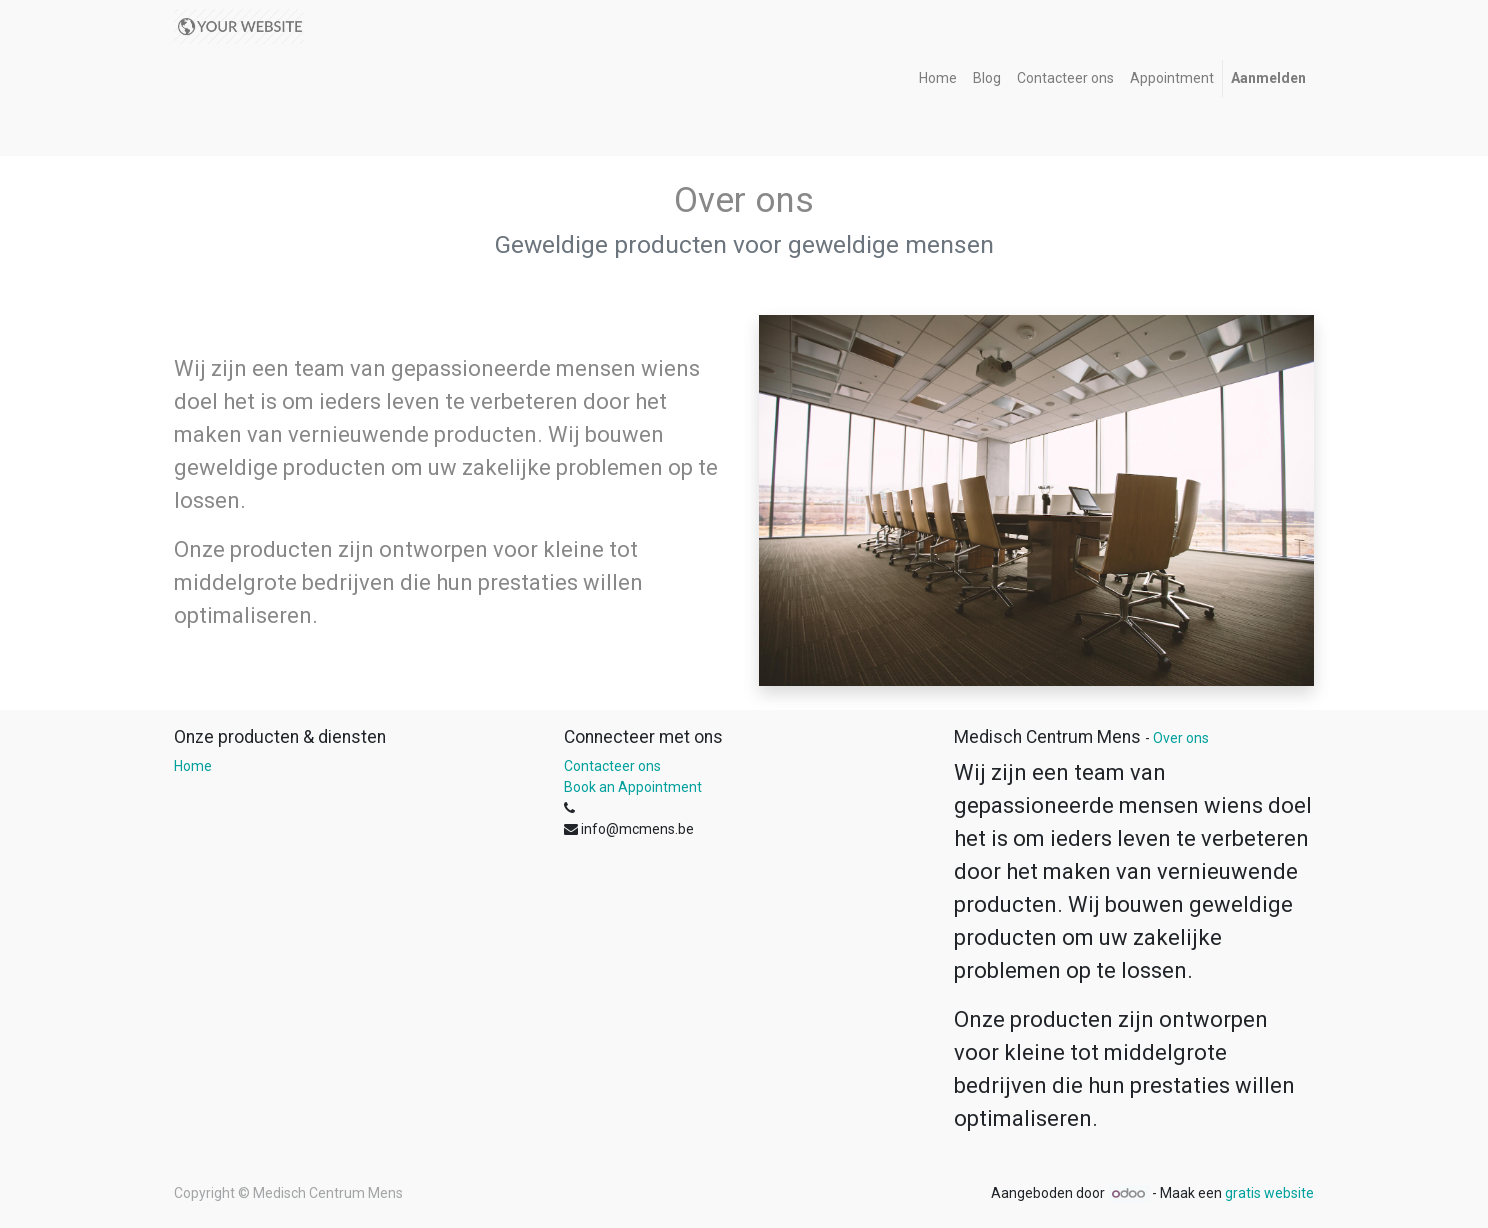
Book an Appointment (633, 787)
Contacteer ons (612, 766)
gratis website (1269, 1193)
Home (193, 766)
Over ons (1181, 738)
